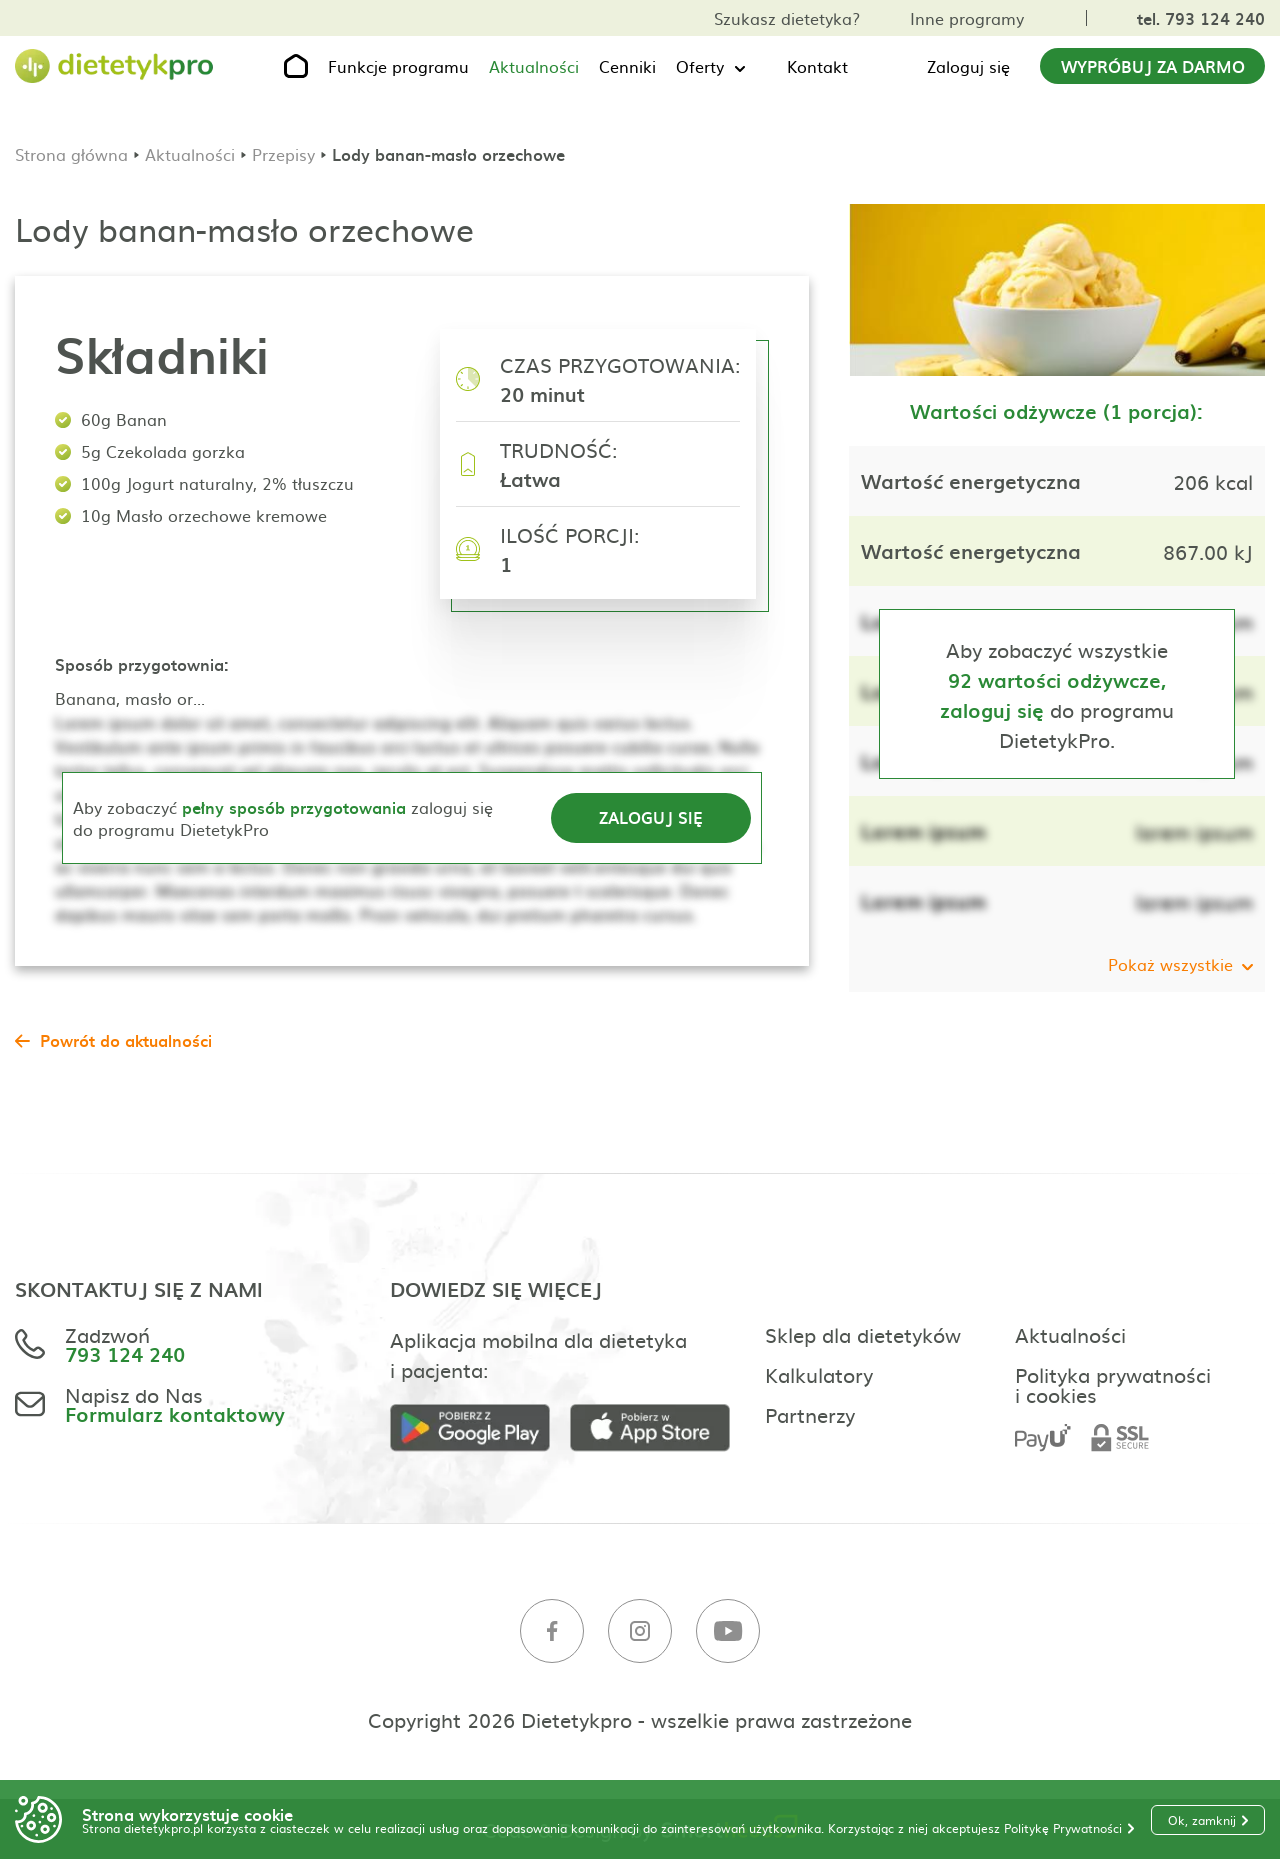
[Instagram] (640, 1631)
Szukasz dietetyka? (787, 18)
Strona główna (71, 154)
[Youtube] (728, 1631)
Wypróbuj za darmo (1153, 66)
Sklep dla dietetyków (863, 1334)
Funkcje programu (398, 66)
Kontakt (817, 66)
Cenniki (627, 66)
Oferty (700, 66)
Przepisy (283, 154)
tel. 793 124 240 (1201, 18)
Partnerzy (810, 1414)
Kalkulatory (819, 1374)
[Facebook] (552, 1631)
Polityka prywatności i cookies (1113, 1384)
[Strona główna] (115, 66)
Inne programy (967, 18)
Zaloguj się (968, 66)
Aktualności (534, 66)
